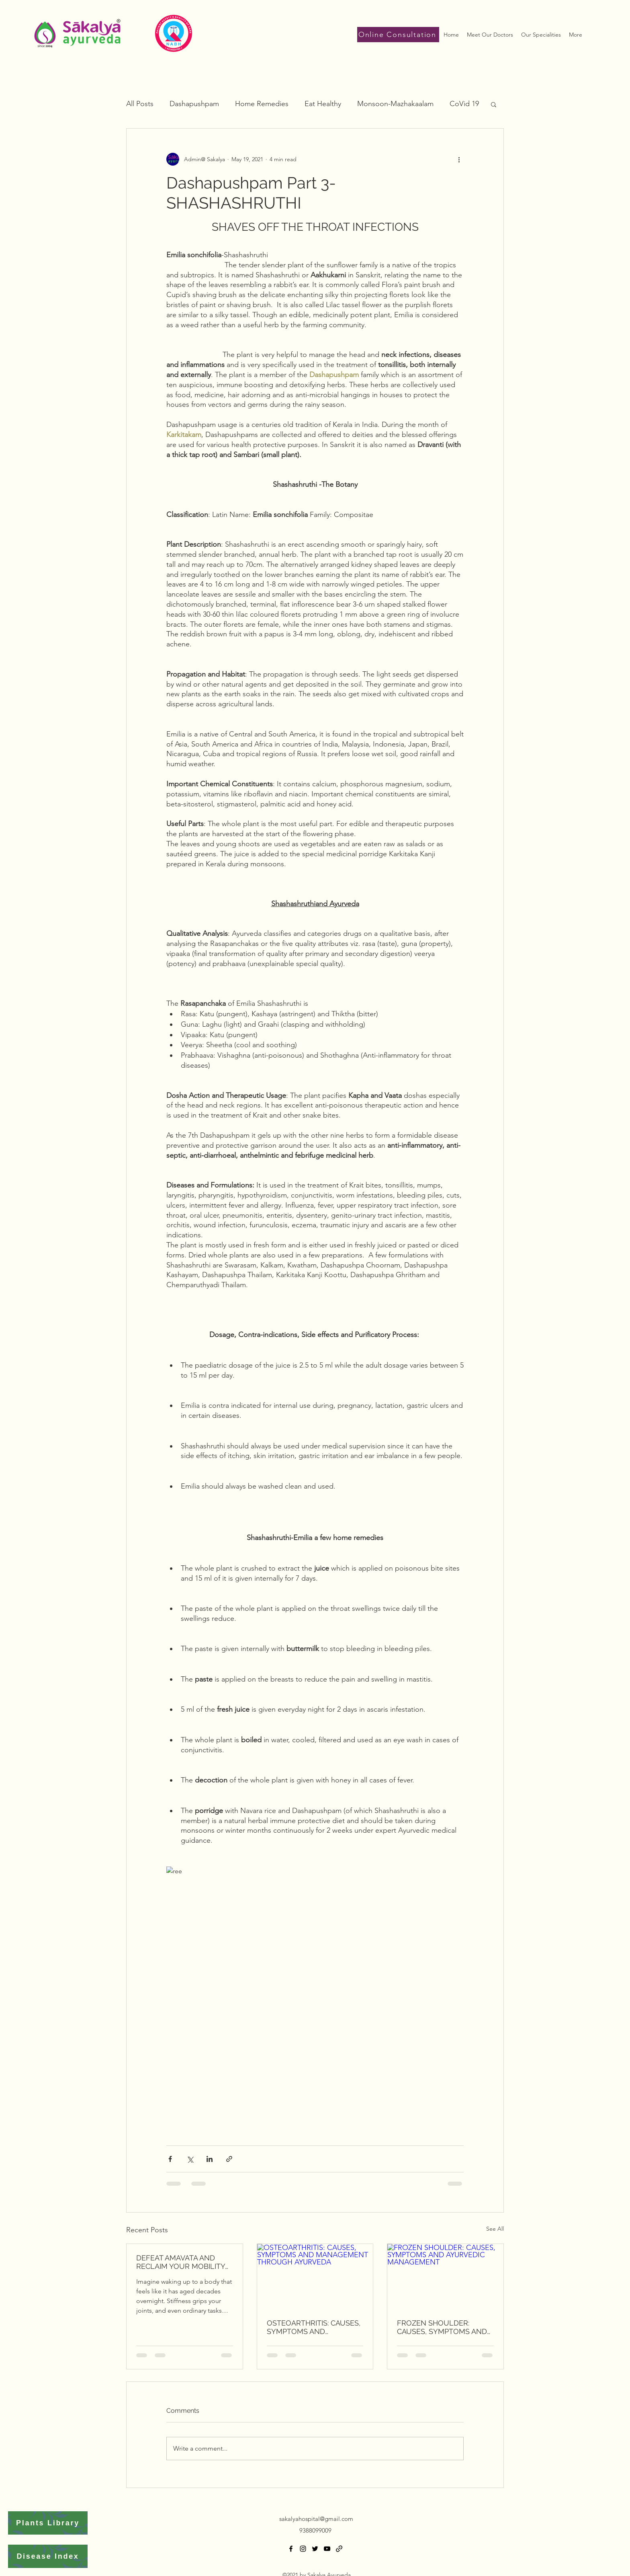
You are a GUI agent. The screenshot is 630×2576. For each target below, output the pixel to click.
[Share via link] (229, 2159)
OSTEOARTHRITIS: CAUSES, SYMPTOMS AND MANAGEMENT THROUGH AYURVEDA (313, 2327)
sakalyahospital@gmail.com (316, 2519)
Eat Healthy (323, 103)
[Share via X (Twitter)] (190, 2159)
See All (495, 2228)
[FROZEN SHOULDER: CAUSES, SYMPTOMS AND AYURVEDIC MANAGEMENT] (445, 2276)
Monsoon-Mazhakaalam (395, 103)
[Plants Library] (48, 2523)
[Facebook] (291, 2549)
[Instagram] (303, 2549)
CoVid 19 (464, 103)
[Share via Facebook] (170, 2159)
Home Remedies (261, 103)
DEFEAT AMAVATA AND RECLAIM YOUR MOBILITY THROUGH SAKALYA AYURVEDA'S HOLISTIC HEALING (180, 2262)
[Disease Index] (48, 2556)
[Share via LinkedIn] (209, 2159)
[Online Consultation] (398, 34)
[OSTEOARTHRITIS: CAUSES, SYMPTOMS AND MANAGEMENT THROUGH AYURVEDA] (315, 2276)
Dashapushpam (194, 103)
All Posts (139, 103)
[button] (493, 104)
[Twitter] (315, 2549)
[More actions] (459, 159)
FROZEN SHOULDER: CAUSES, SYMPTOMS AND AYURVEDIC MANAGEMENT (444, 2327)
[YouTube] (327, 2549)
